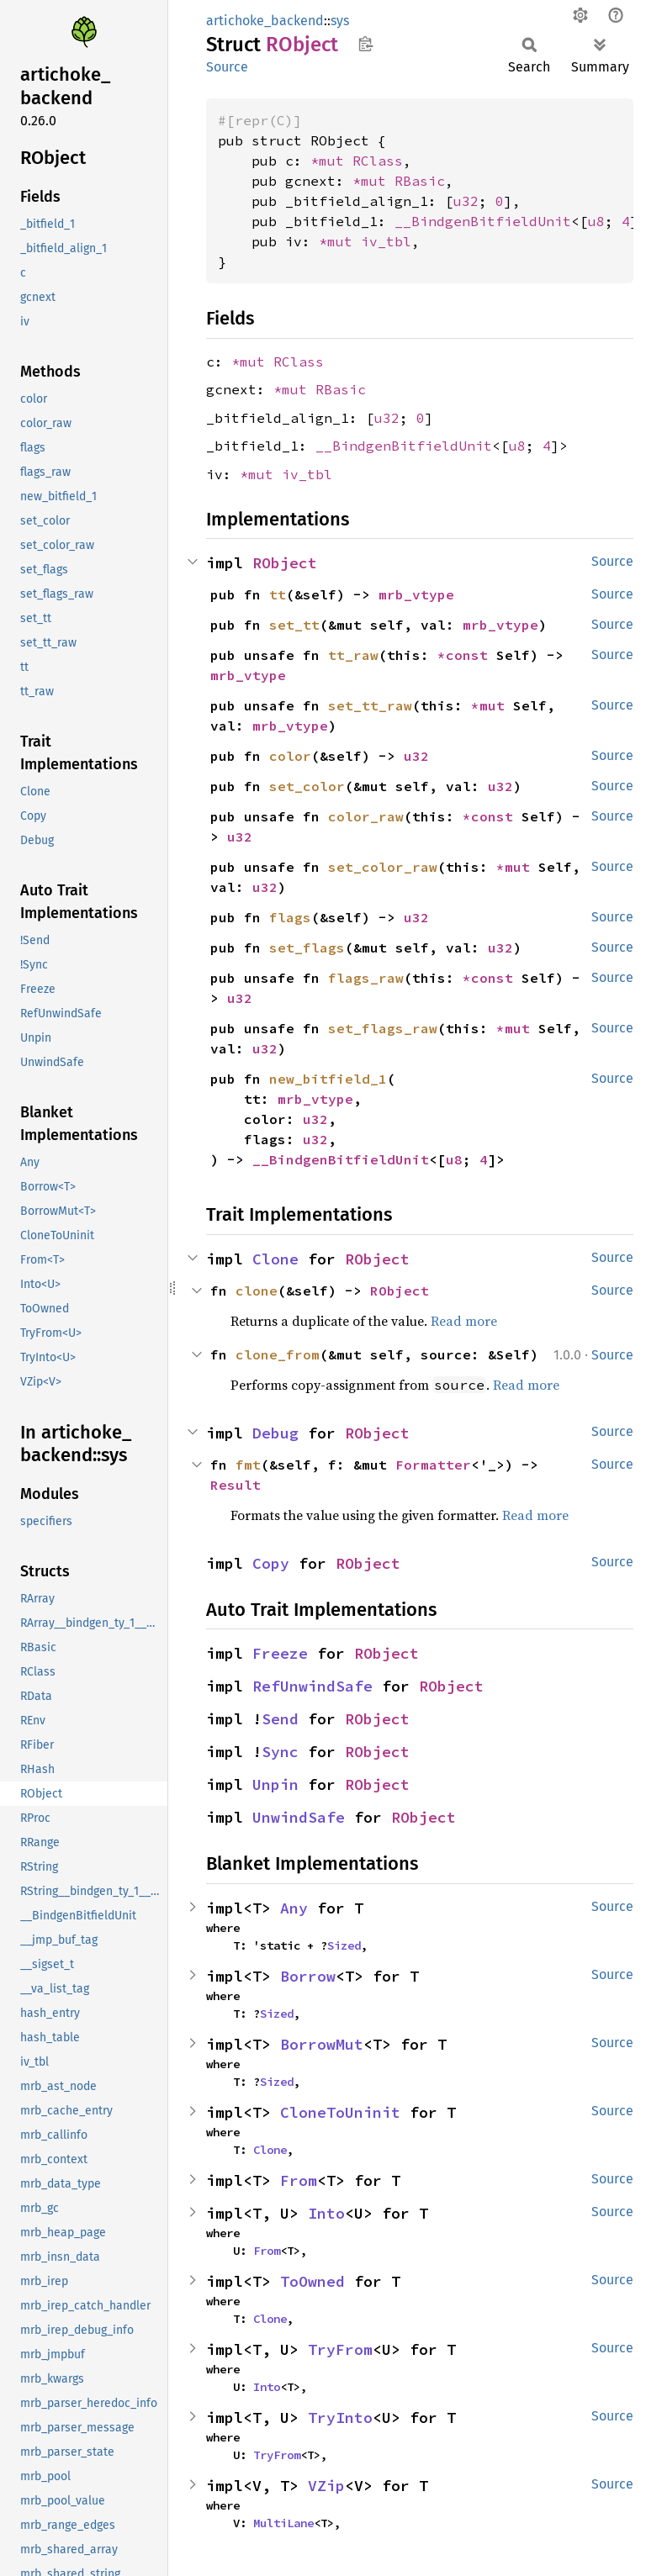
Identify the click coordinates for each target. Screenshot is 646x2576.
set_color (307, 786)
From (298, 2180)
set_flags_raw (382, 1028)
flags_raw (366, 977)
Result (235, 1484)
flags (290, 917)
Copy (270, 1563)
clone (257, 1290)
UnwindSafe (298, 1817)
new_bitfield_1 (328, 1078)
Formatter (433, 1464)
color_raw (366, 816)
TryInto (340, 2417)
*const (466, 655)
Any (294, 1908)
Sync (280, 1751)
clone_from (278, 1354)
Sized (344, 1945)
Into (326, 2213)
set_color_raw (382, 866)
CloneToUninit (340, 2112)
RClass (377, 160)
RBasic (419, 180)
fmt (248, 1464)
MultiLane (283, 2523)
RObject (284, 563)
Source (227, 67)
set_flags (307, 947)
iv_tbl (386, 241)
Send (280, 1719)
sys (340, 21)
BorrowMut (321, 2044)
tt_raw (353, 655)
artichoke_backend (265, 21)
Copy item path (365, 43)
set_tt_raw (370, 705)
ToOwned (312, 2281)
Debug (275, 1433)
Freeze (280, 1653)
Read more (464, 1321)
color (290, 755)
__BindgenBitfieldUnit (482, 221)
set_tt (294, 624)
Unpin (275, 1784)
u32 (466, 201)
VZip (326, 2485)
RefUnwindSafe (312, 1686)
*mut (331, 160)
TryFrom (340, 2349)
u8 (596, 221)
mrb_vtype (416, 594)
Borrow (308, 1976)
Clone (275, 1259)
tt (277, 594)
